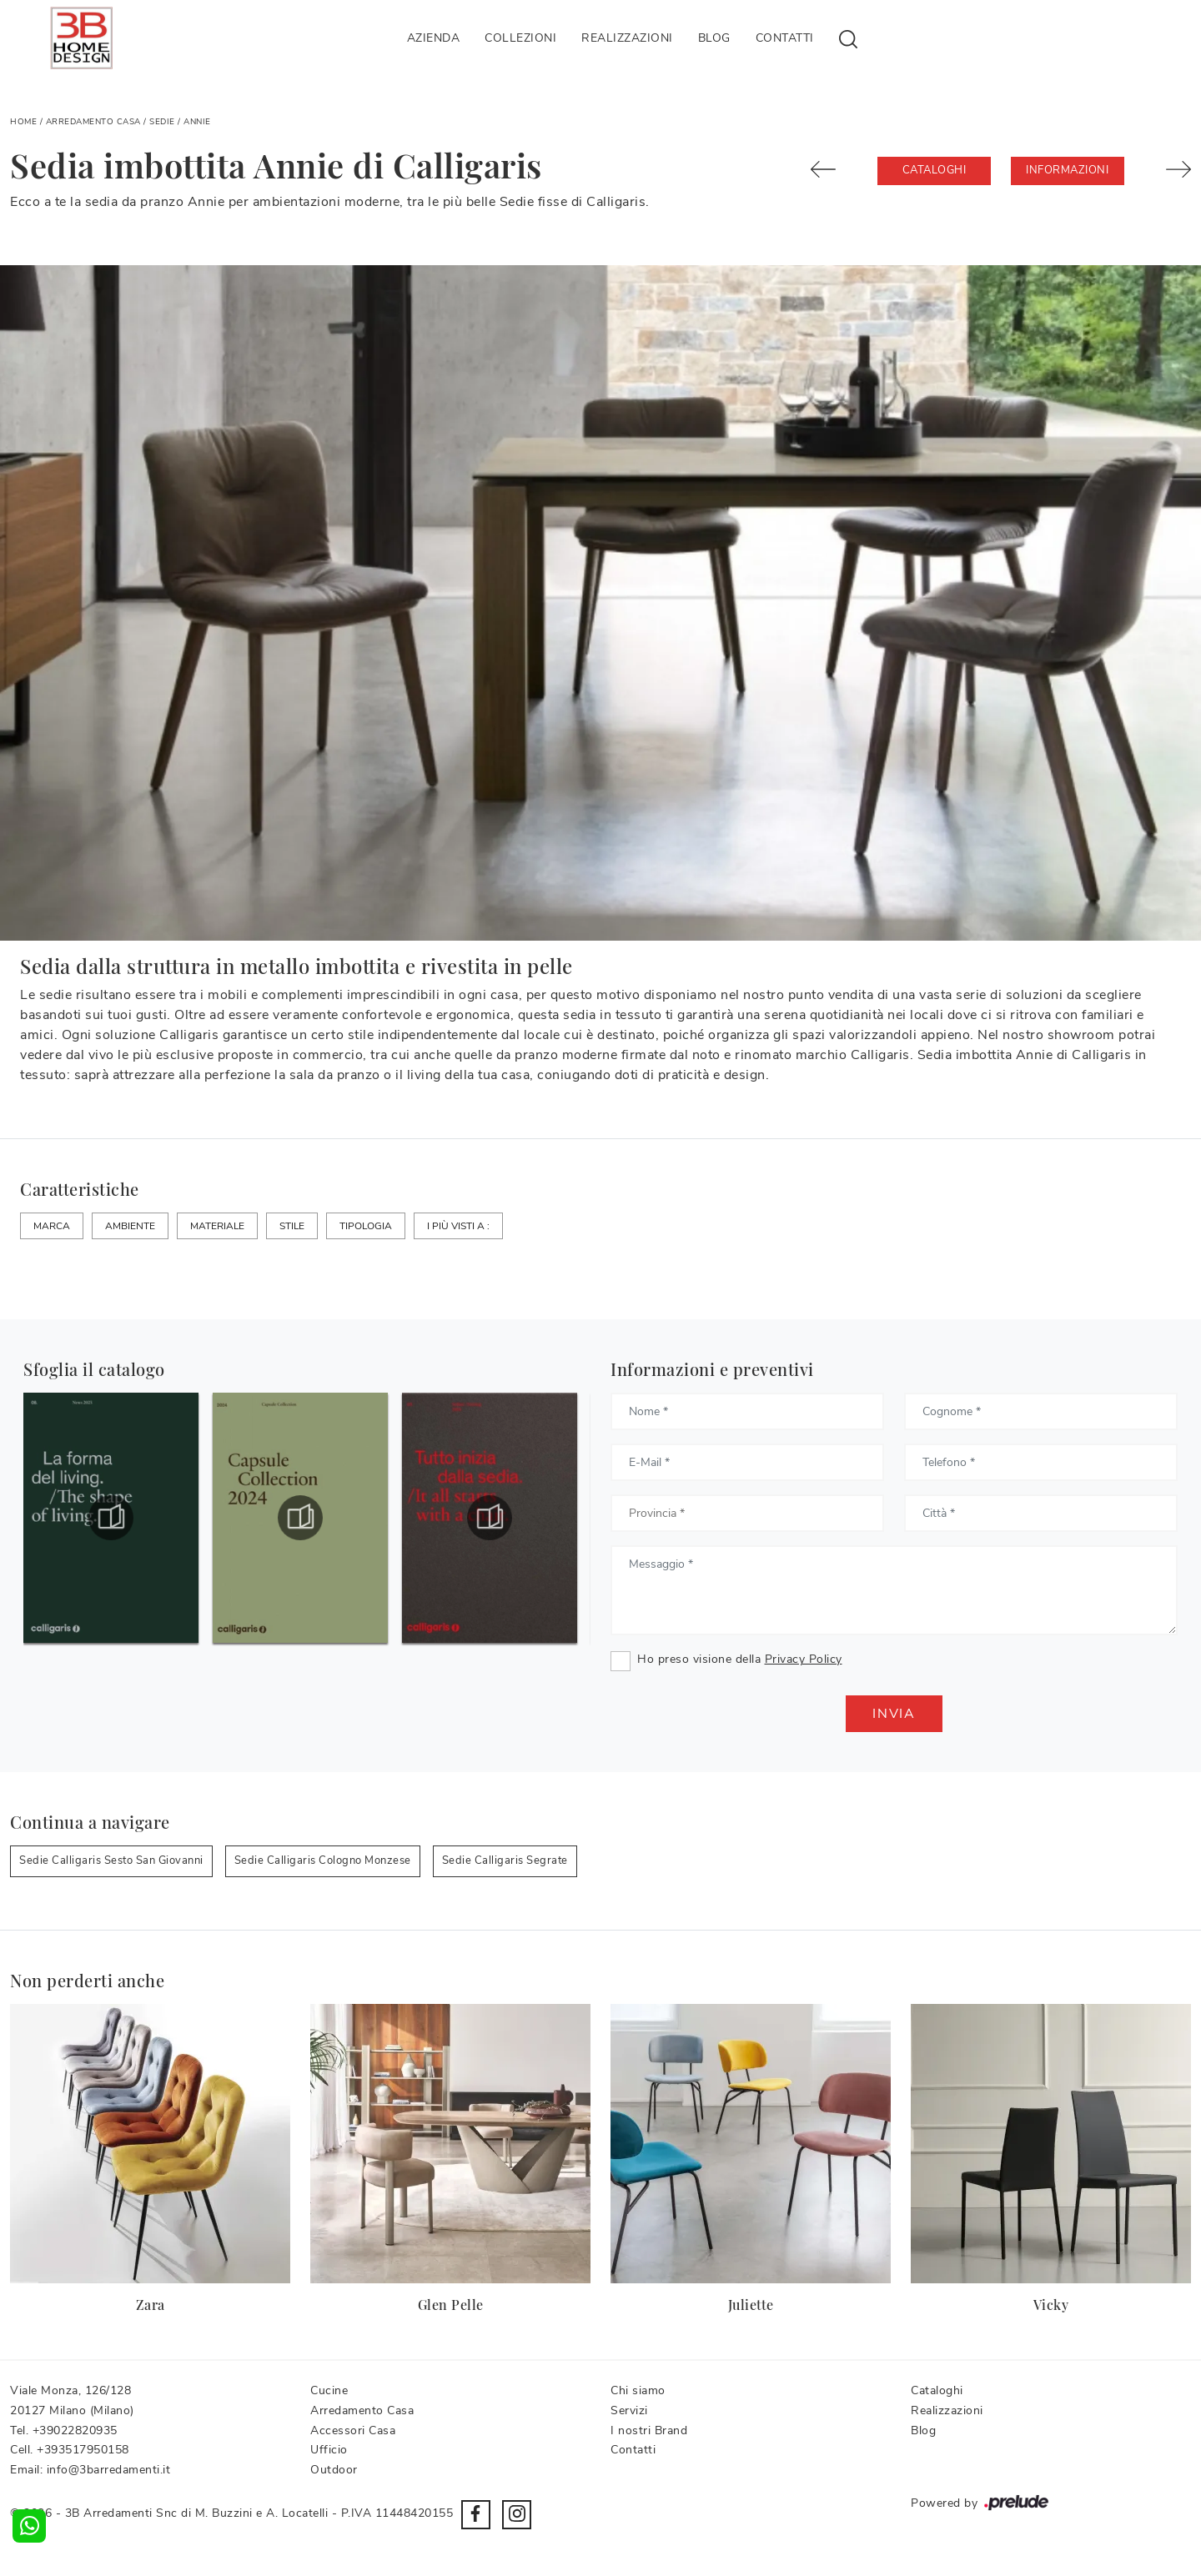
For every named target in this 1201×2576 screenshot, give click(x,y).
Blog (714, 38)
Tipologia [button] (365, 1226)
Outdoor (334, 2470)
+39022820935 (75, 2430)
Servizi (629, 2410)
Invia (894, 1714)
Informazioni (1067, 170)
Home (23, 122)
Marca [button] (51, 1226)
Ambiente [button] (130, 1226)
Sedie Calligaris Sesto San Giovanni (111, 1860)
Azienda (433, 38)
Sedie (162, 122)
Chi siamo (638, 2390)
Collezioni (520, 38)
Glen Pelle (451, 2304)
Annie (197, 122)
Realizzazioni (627, 38)
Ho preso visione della (739, 1659)
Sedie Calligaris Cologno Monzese (322, 1860)
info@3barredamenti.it (109, 2470)
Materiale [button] (217, 1226)
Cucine (329, 2390)
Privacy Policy (803, 1659)
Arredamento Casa (93, 122)
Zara (150, 2304)
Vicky (1051, 2304)
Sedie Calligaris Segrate (505, 1860)
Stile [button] (291, 1226)
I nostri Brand (649, 2430)
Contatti (785, 38)
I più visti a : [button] (458, 1226)
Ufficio (329, 2450)
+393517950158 (83, 2450)
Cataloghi (934, 170)
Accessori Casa (352, 2430)
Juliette (751, 2304)
